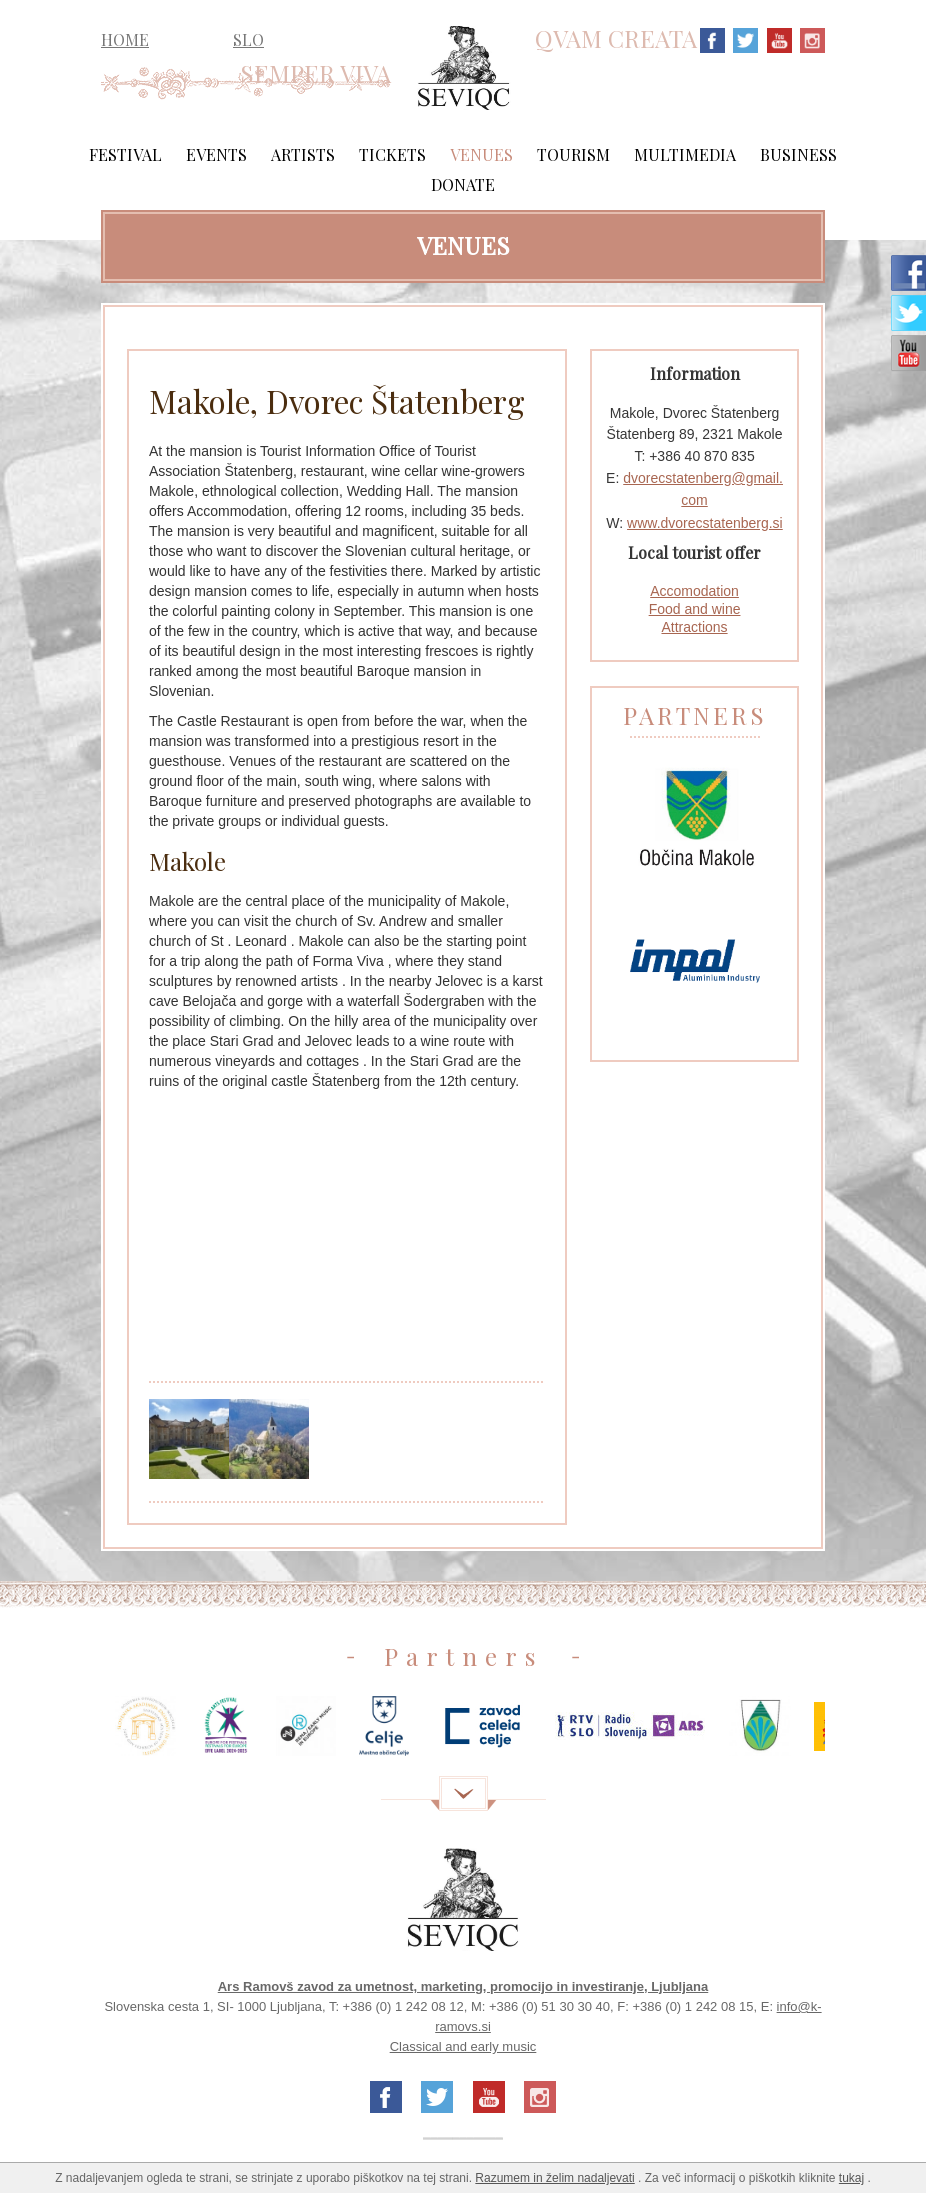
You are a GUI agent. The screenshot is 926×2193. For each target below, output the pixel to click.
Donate (463, 184)
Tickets (392, 154)
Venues (481, 154)
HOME (125, 40)
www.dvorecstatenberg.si (705, 523)
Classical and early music (463, 2046)
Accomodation (694, 591)
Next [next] (855, 1733)
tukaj (851, 2178)
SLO (248, 39)
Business (798, 154)
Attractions (694, 627)
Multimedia (685, 154)
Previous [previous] (71, 1733)
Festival (125, 154)
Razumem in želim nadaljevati (554, 2178)
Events (216, 154)
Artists (303, 154)
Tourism (573, 154)
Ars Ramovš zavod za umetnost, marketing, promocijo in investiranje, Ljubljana (463, 1986)
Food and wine (695, 609)
